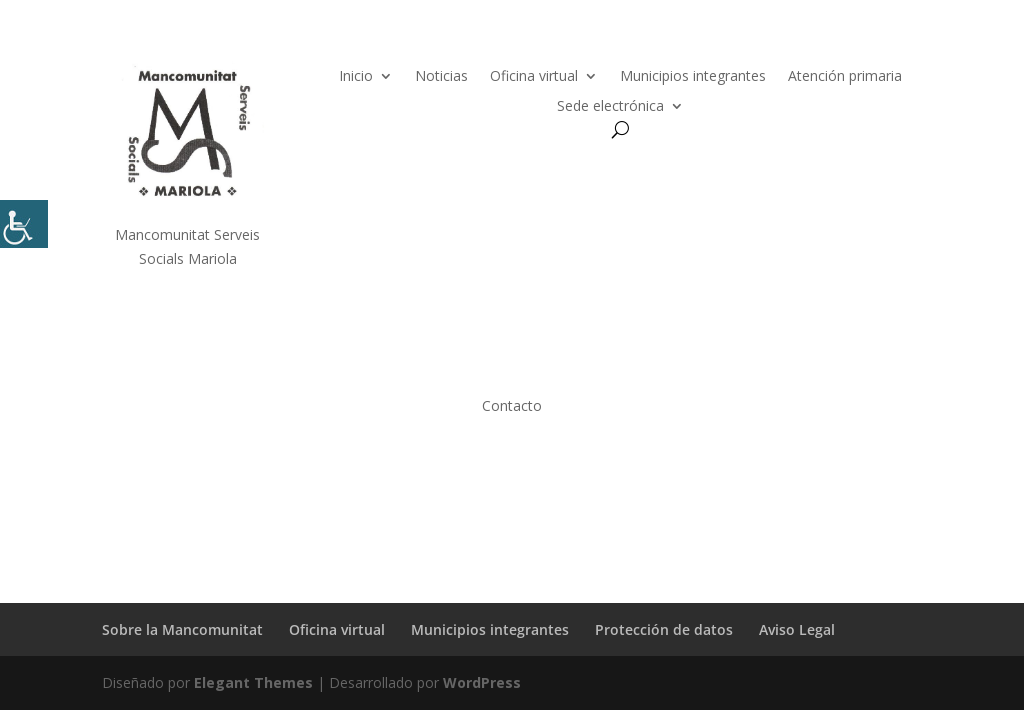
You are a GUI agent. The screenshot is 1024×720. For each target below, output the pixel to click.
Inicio (356, 77)
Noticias (441, 77)
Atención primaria (845, 77)
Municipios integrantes (693, 77)
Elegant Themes (253, 682)
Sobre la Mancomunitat (182, 629)
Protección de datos (664, 629)
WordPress (482, 682)
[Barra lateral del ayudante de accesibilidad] (24, 224)
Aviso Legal (797, 629)
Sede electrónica (610, 107)
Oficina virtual (534, 77)
